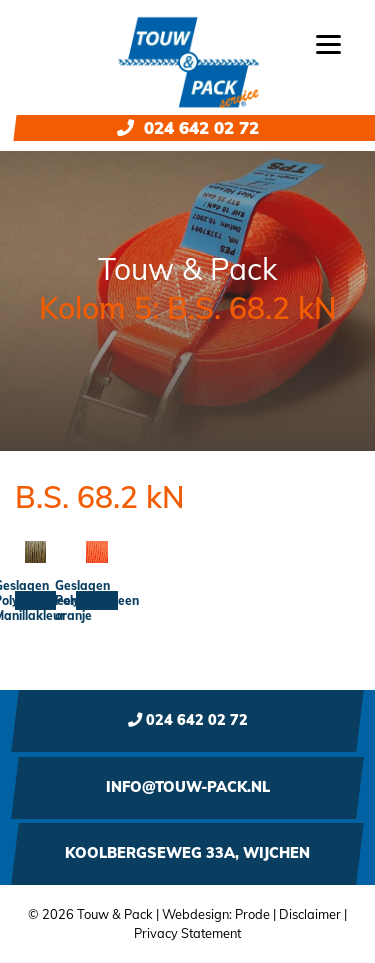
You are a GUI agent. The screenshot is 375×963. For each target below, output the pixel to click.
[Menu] (328, 42)
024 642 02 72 (188, 127)
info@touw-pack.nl (188, 787)
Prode (252, 914)
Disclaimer (310, 914)
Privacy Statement (187, 933)
